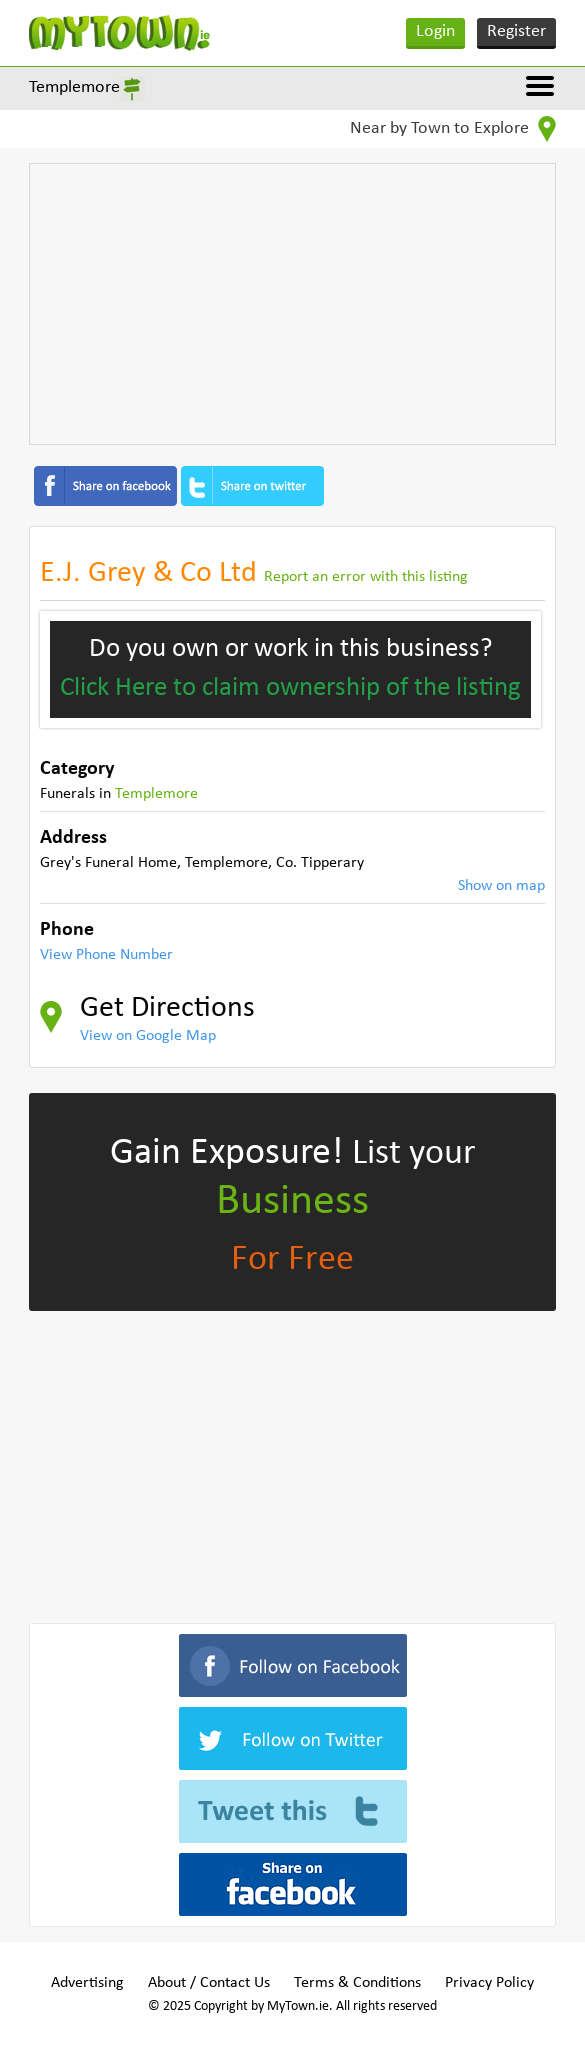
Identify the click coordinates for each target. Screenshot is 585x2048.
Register (516, 31)
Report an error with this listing (366, 577)
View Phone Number (106, 955)
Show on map (501, 886)
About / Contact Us (209, 1983)
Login (435, 31)
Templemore (74, 87)
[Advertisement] (292, 304)
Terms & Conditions (357, 1983)
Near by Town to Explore (453, 129)
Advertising (87, 1983)
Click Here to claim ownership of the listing (290, 688)
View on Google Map (148, 1036)
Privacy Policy (489, 1983)
